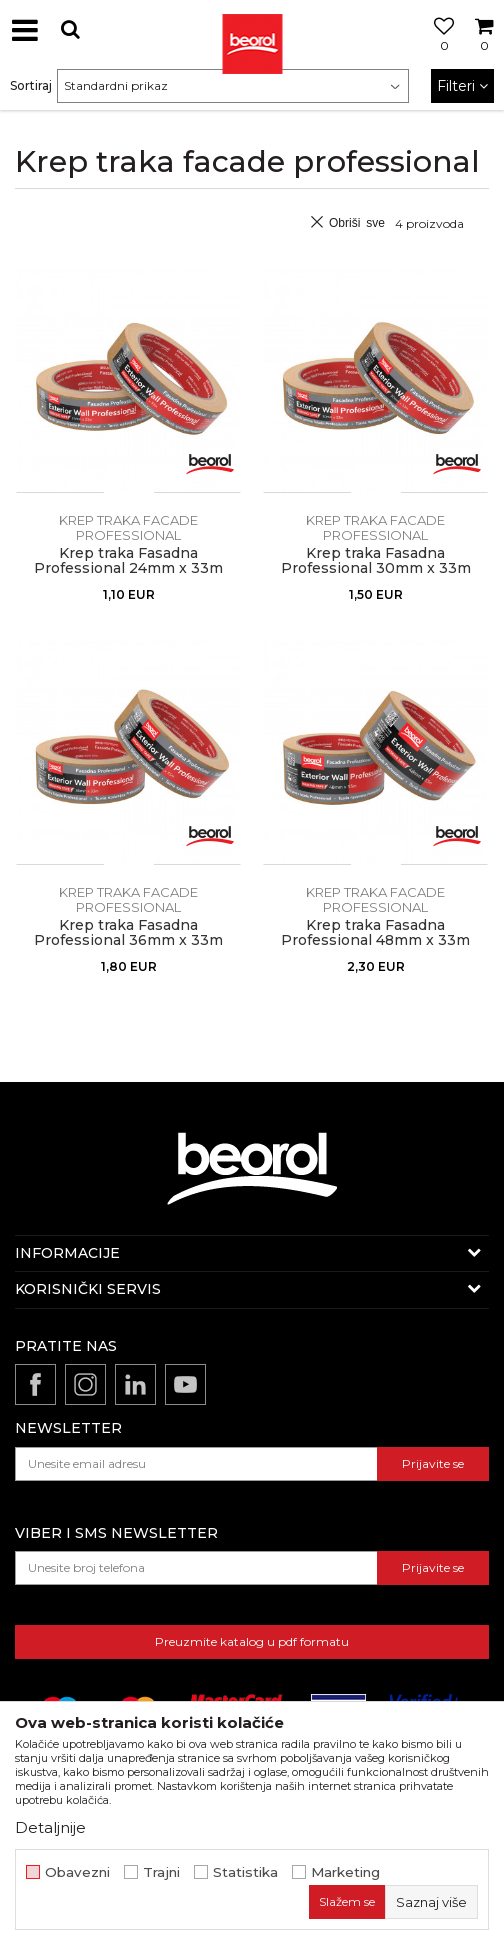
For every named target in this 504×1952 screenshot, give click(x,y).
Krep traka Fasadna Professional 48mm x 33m (375, 933)
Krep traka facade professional (128, 527)
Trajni (161, 1872)
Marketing (345, 1872)
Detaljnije (50, 1827)
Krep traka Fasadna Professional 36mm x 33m (128, 933)
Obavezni (77, 1872)
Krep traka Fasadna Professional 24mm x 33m (128, 561)
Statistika (245, 1872)
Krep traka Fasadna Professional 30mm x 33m (376, 561)
